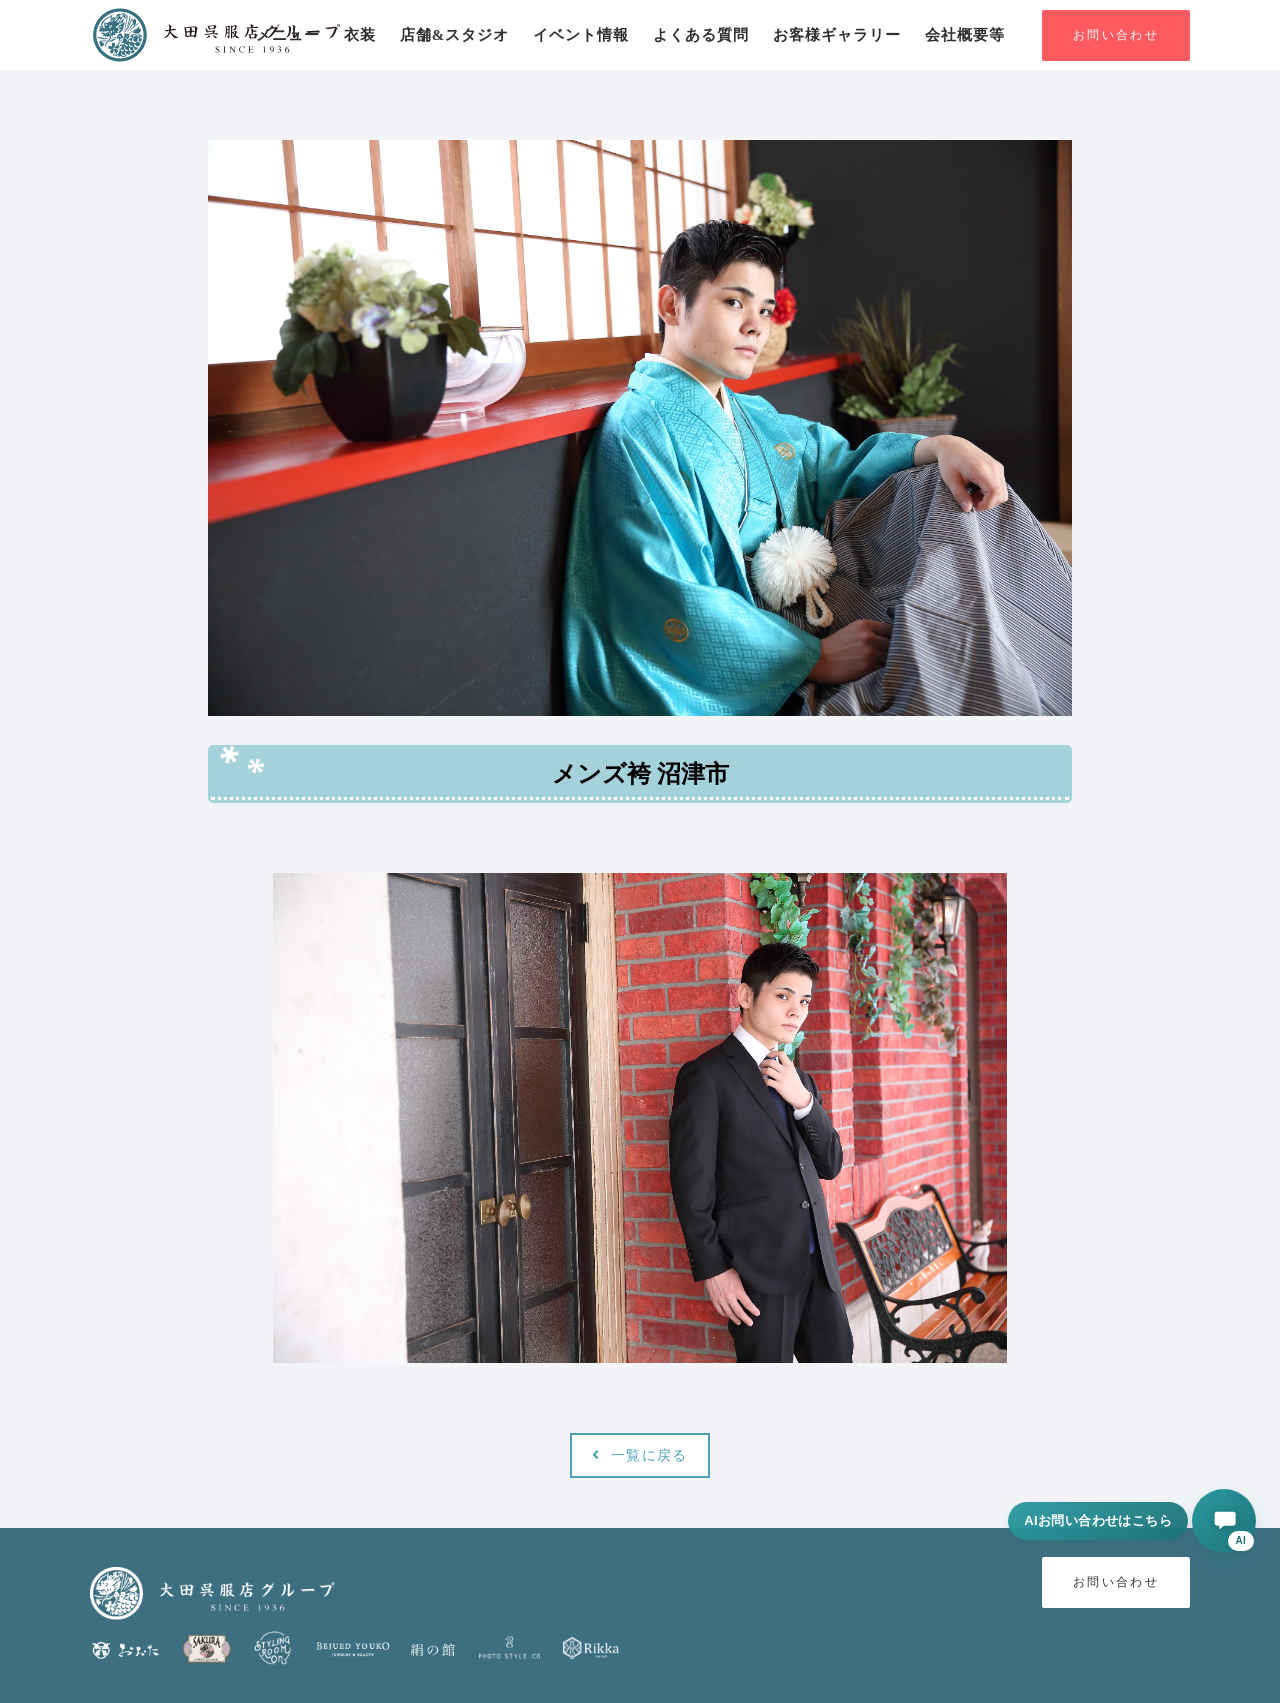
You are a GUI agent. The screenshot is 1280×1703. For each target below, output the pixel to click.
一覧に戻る (639, 1455)
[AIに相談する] (1224, 1521)
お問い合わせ (1116, 35)
